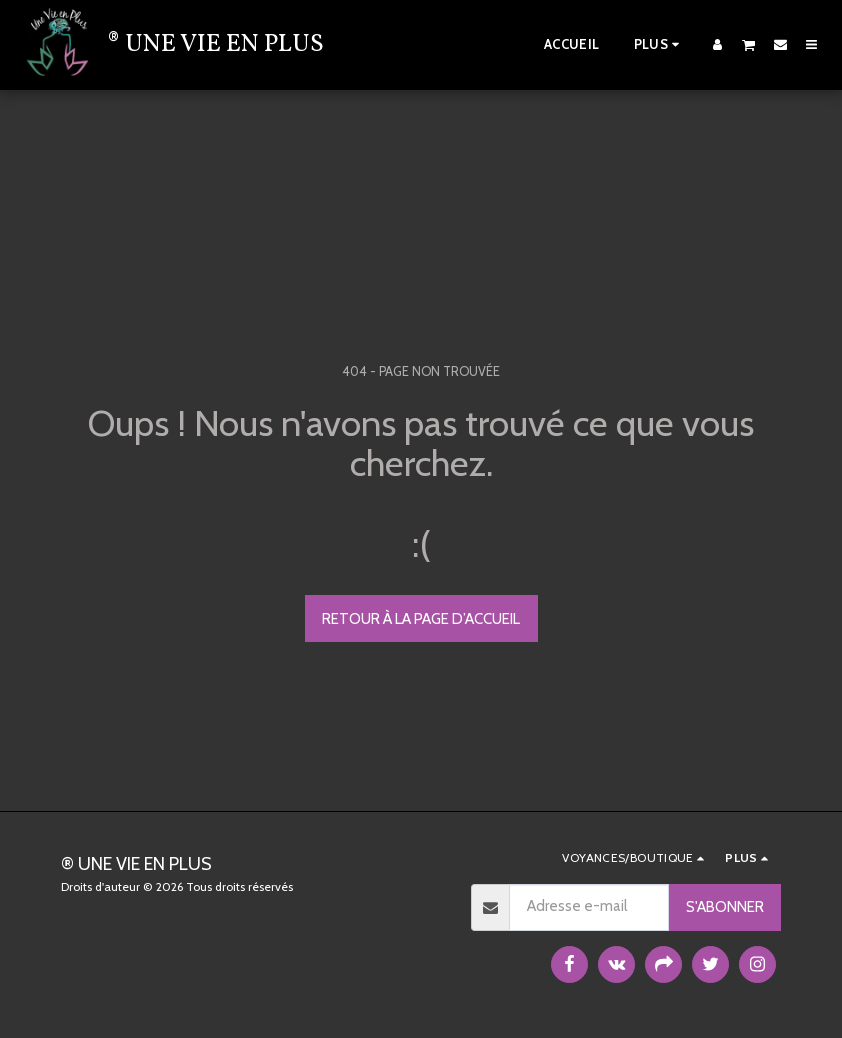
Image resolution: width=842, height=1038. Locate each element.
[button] (749, 44)
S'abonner (725, 907)
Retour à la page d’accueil (421, 619)
